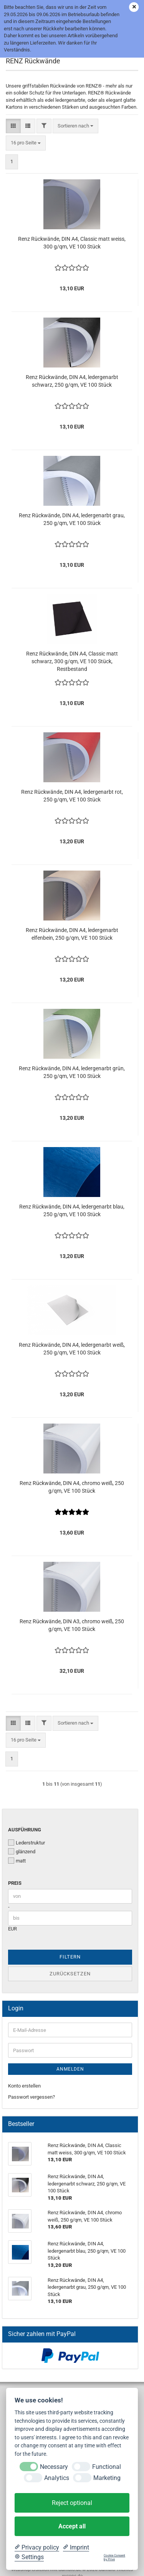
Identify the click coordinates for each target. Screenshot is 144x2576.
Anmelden (70, 2069)
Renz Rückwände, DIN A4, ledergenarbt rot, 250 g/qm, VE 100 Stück (72, 796)
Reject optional (72, 2502)
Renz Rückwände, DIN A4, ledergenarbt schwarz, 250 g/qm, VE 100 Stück (72, 381)
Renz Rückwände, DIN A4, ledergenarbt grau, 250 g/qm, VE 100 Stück (72, 519)
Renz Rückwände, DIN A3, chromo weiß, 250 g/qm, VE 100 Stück (72, 1625)
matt (17, 1861)
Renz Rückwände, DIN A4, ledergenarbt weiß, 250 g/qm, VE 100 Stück (72, 1349)
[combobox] (75, 126)
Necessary (54, 2466)
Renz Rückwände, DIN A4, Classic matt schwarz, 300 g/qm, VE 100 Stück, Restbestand (72, 661)
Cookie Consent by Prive (114, 2557)
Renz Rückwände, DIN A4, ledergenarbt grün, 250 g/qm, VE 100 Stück (72, 1072)
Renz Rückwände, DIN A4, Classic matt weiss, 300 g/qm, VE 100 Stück (72, 243)
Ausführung (24, 1830)
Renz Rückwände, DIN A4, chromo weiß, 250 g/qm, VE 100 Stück (72, 1487)
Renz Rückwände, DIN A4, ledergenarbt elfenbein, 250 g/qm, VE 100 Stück (72, 934)
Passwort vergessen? (31, 2097)
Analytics (56, 2478)
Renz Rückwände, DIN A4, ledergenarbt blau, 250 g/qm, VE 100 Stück (71, 1210)
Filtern (70, 1957)
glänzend (21, 1851)
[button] (13, 126)
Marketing (107, 2478)
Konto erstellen (24, 2086)
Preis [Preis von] (15, 1883)
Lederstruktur (26, 1842)
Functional (106, 2466)
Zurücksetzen (70, 1974)
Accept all (72, 2526)
